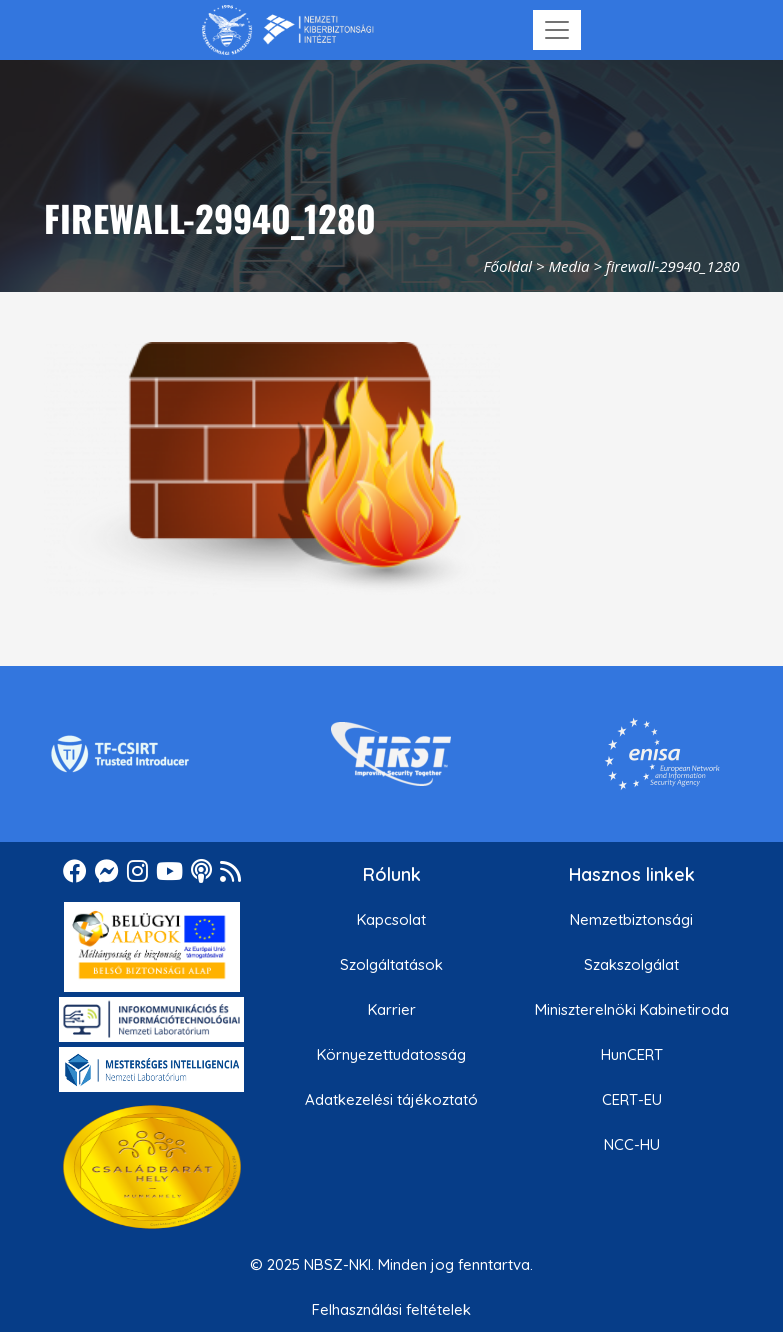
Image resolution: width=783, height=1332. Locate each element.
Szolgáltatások (391, 964)
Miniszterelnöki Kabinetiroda (632, 1009)
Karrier (392, 1009)
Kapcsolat (391, 919)
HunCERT (632, 1054)
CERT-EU (632, 1099)
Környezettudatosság (391, 1054)
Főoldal (507, 266)
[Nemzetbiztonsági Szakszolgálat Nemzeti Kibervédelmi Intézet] (287, 30)
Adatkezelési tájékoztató (391, 1099)
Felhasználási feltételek (391, 1309)
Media (569, 266)
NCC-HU (632, 1144)
